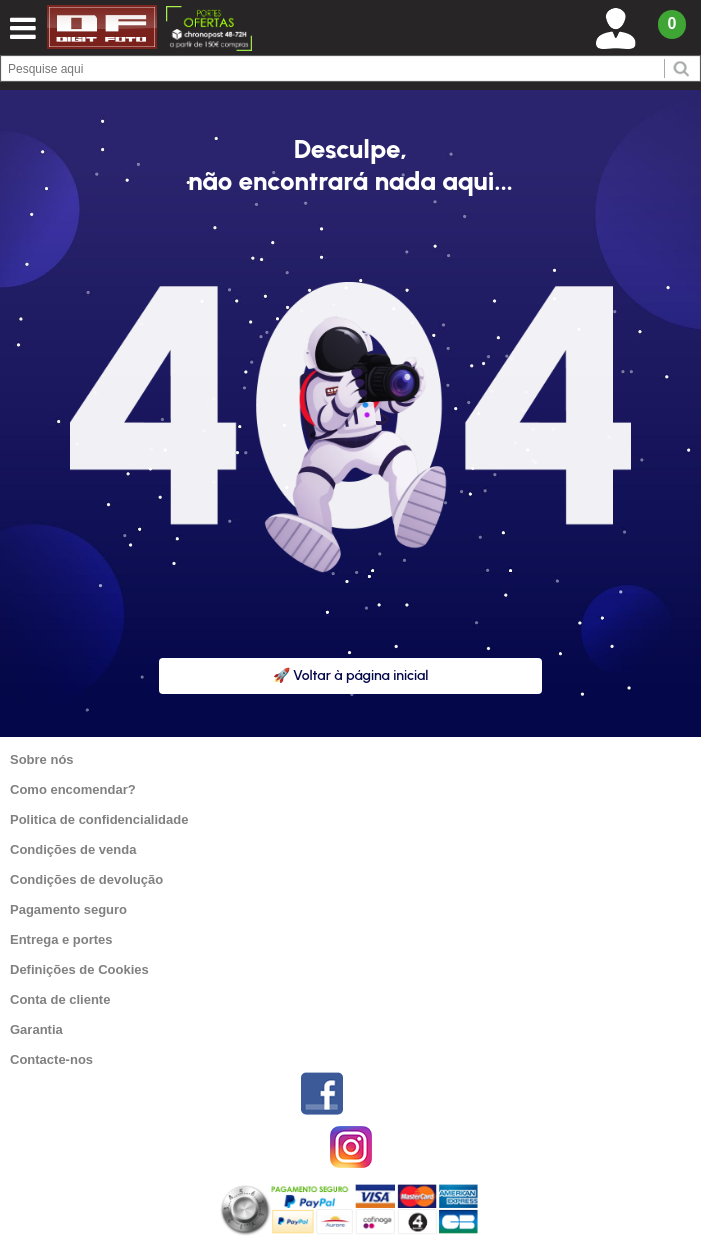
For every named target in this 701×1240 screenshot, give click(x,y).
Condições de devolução (86, 879)
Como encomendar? (73, 789)
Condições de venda (73, 849)
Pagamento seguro (68, 909)
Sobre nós (42, 759)
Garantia (36, 1029)
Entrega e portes (61, 939)
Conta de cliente (60, 999)
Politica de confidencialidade (99, 819)
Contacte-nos (51, 1059)
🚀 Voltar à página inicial (351, 675)
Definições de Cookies (79, 969)
